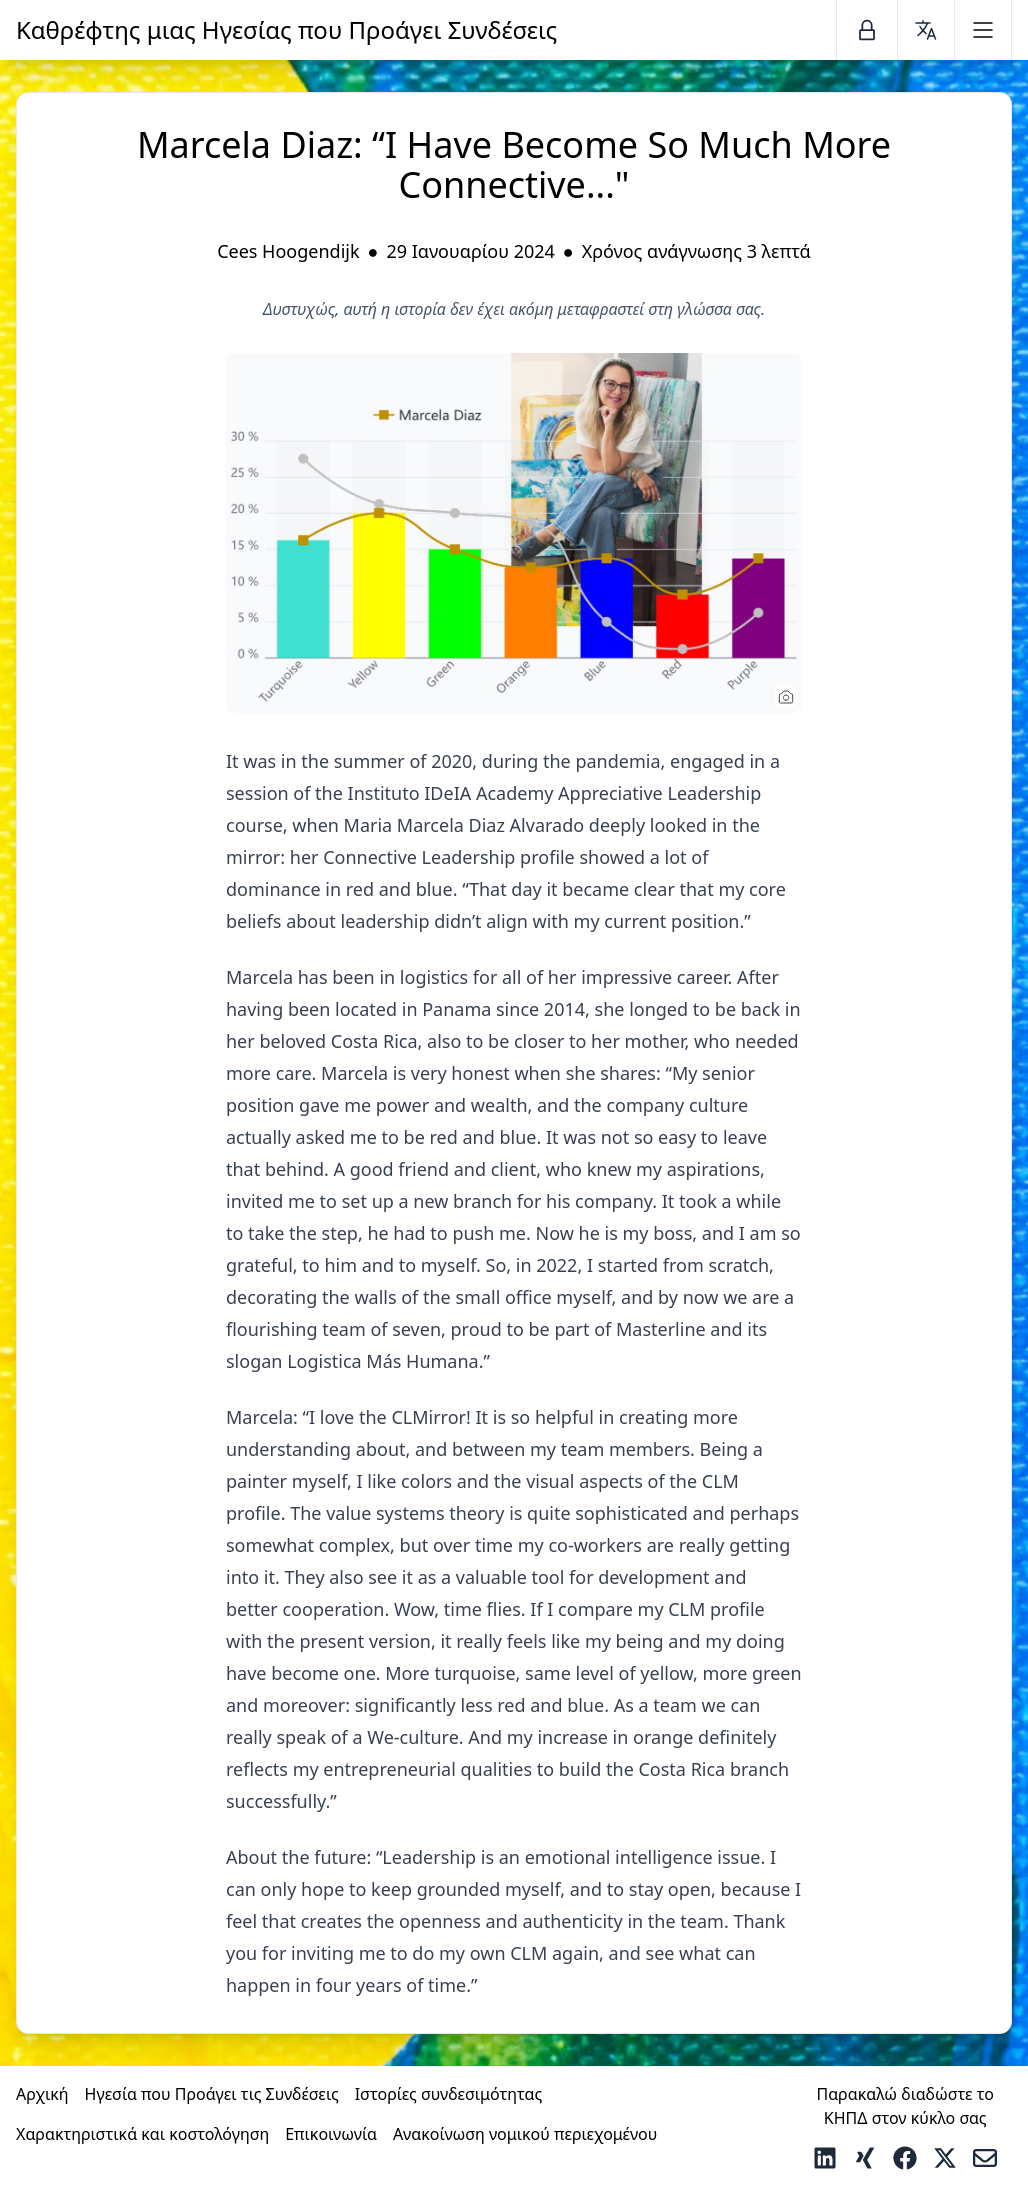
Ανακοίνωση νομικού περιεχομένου (525, 2134)
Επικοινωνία (331, 2134)
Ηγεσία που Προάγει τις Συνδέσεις (212, 2094)
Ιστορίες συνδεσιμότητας (449, 2094)
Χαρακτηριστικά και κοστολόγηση (142, 2134)
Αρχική (42, 2094)
